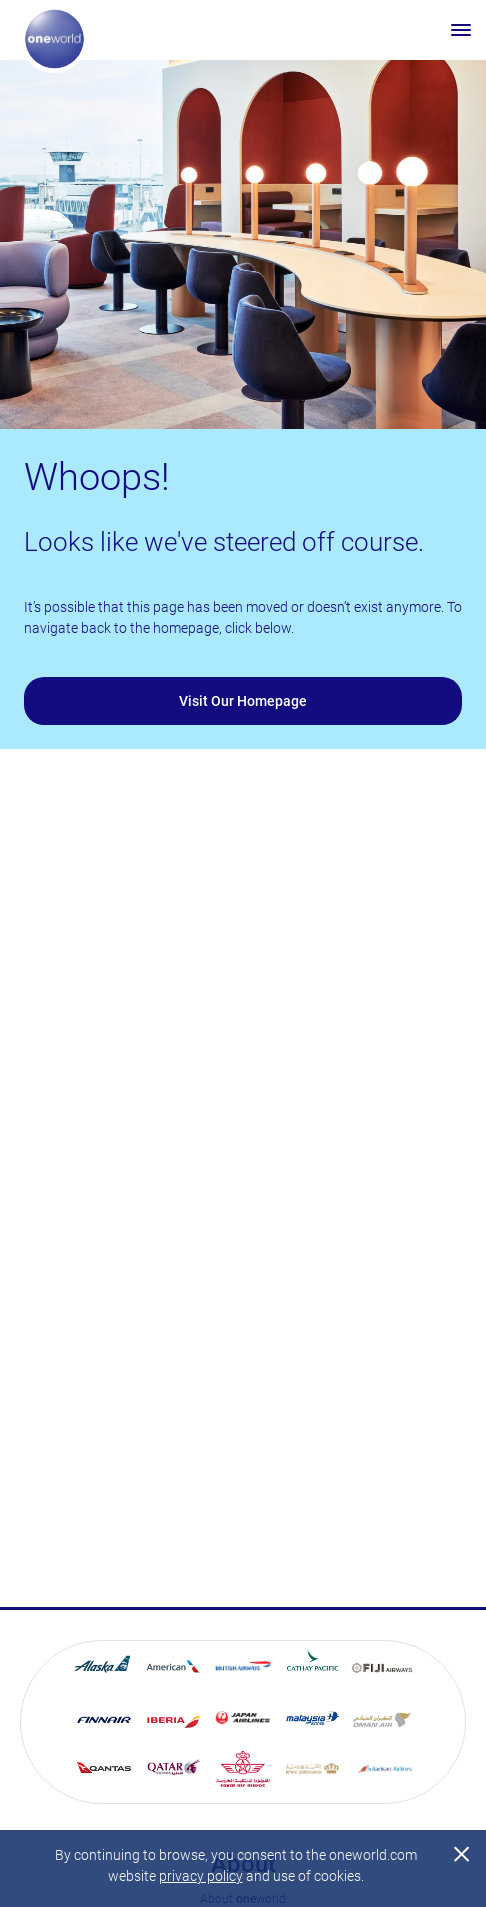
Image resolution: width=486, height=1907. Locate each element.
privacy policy (201, 1876)
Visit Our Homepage (243, 701)
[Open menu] (461, 30)
